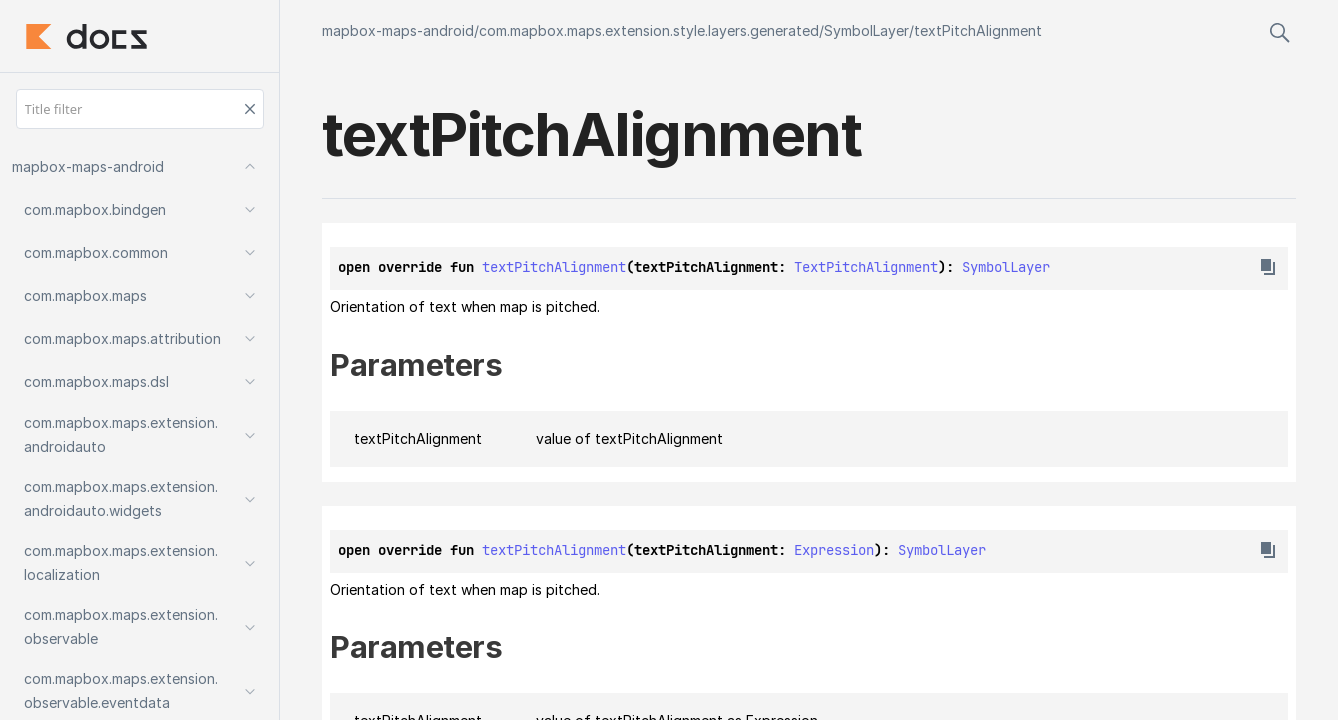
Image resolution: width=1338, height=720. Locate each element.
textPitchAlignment (978, 30)
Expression (834, 550)
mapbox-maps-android (398, 30)
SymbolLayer (866, 30)
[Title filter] (140, 109)
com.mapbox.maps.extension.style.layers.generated (649, 30)
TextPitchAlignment (866, 267)
